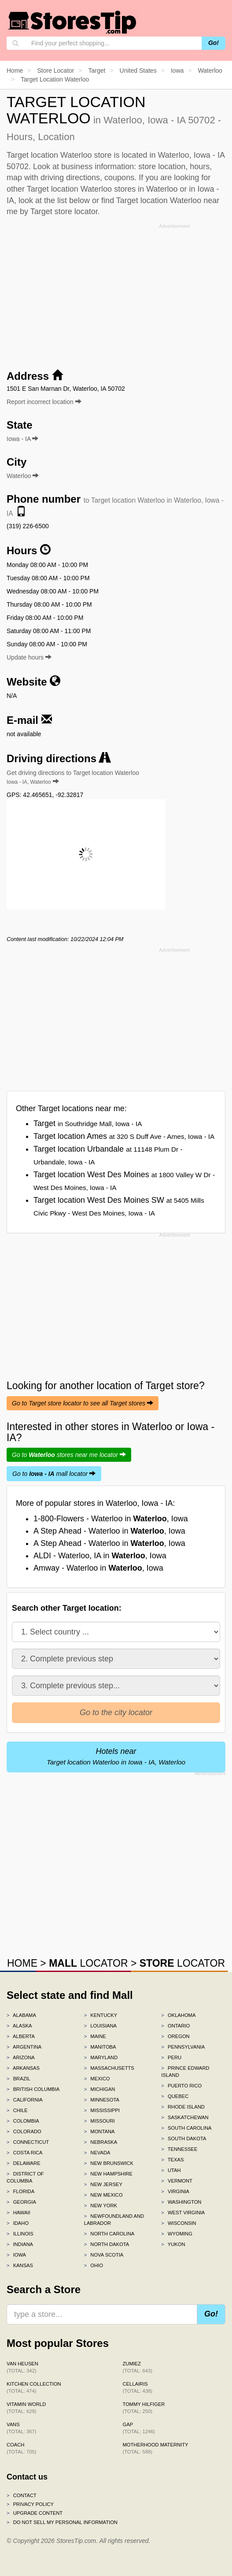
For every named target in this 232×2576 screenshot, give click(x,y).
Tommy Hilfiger (144, 2408)
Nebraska (101, 2142)
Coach (21, 2448)
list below (73, 200)
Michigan (99, 2089)
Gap (139, 2428)
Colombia (23, 2121)
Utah (170, 2170)
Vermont (176, 2180)
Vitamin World (26, 2408)
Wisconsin (178, 2223)
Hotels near (116, 1756)
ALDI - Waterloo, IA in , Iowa (99, 1555)
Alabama (21, 2015)
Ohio (93, 2265)
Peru (171, 2057)
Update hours (29, 657)
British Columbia (33, 2089)
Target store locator (64, 211)
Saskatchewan (184, 2117)
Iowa (16, 2254)
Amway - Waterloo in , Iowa (98, 1568)
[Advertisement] (116, 293)
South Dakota (183, 2138)
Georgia (21, 2202)
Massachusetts (109, 2068)
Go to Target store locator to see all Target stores (82, 1403)
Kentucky (101, 2015)
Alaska (19, 2025)
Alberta (21, 2036)
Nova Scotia (104, 2254)
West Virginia (183, 2212)
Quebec (174, 2096)
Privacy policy (30, 2504)
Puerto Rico (181, 2085)
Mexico (97, 2078)
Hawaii (18, 2212)
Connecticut (28, 2142)
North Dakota (106, 2244)
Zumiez (137, 2367)
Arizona (21, 2057)
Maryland (101, 2057)
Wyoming (176, 2233)
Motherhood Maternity (155, 2448)
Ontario (175, 2025)
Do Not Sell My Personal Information (62, 2522)
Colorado (24, 2131)
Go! (213, 42)
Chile (17, 2110)
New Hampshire (108, 2173)
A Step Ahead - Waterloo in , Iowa (109, 1531)
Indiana (20, 2244)
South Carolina (186, 2128)
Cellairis (137, 2387)
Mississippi (102, 2110)
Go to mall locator (54, 1473)
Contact (22, 2495)
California (25, 2099)
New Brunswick (108, 2163)
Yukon (173, 2244)
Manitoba (100, 2047)
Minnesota (101, 2099)
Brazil (18, 2078)
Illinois (20, 2233)
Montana (99, 2131)
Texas (172, 2159)
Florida (20, 2191)
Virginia (175, 2191)
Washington (181, 2202)
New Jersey (103, 2184)
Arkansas (23, 2068)
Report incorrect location (44, 401)
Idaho (18, 2223)
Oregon (175, 2036)
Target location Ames (123, 1136)
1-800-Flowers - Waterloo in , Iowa (110, 1518)
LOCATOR (88, 1963)
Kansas (20, 2265)
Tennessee (179, 2149)
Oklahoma (178, 2015)
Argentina (24, 2047)
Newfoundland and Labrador (114, 2219)
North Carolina (109, 2233)
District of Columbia (25, 2177)
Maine (95, 2036)
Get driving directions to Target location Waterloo (73, 777)
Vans (21, 2428)
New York (100, 2205)
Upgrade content (35, 2513)
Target (87, 1123)
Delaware (24, 2163)
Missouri (99, 2121)
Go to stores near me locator (69, 1454)
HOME (22, 1963)
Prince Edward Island (185, 2071)
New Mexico (103, 2195)
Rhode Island (183, 2106)
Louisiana (100, 2025)
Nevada (97, 2152)
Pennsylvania (183, 2047)
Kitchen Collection (34, 2387)
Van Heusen (22, 2367)
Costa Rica (25, 2152)
